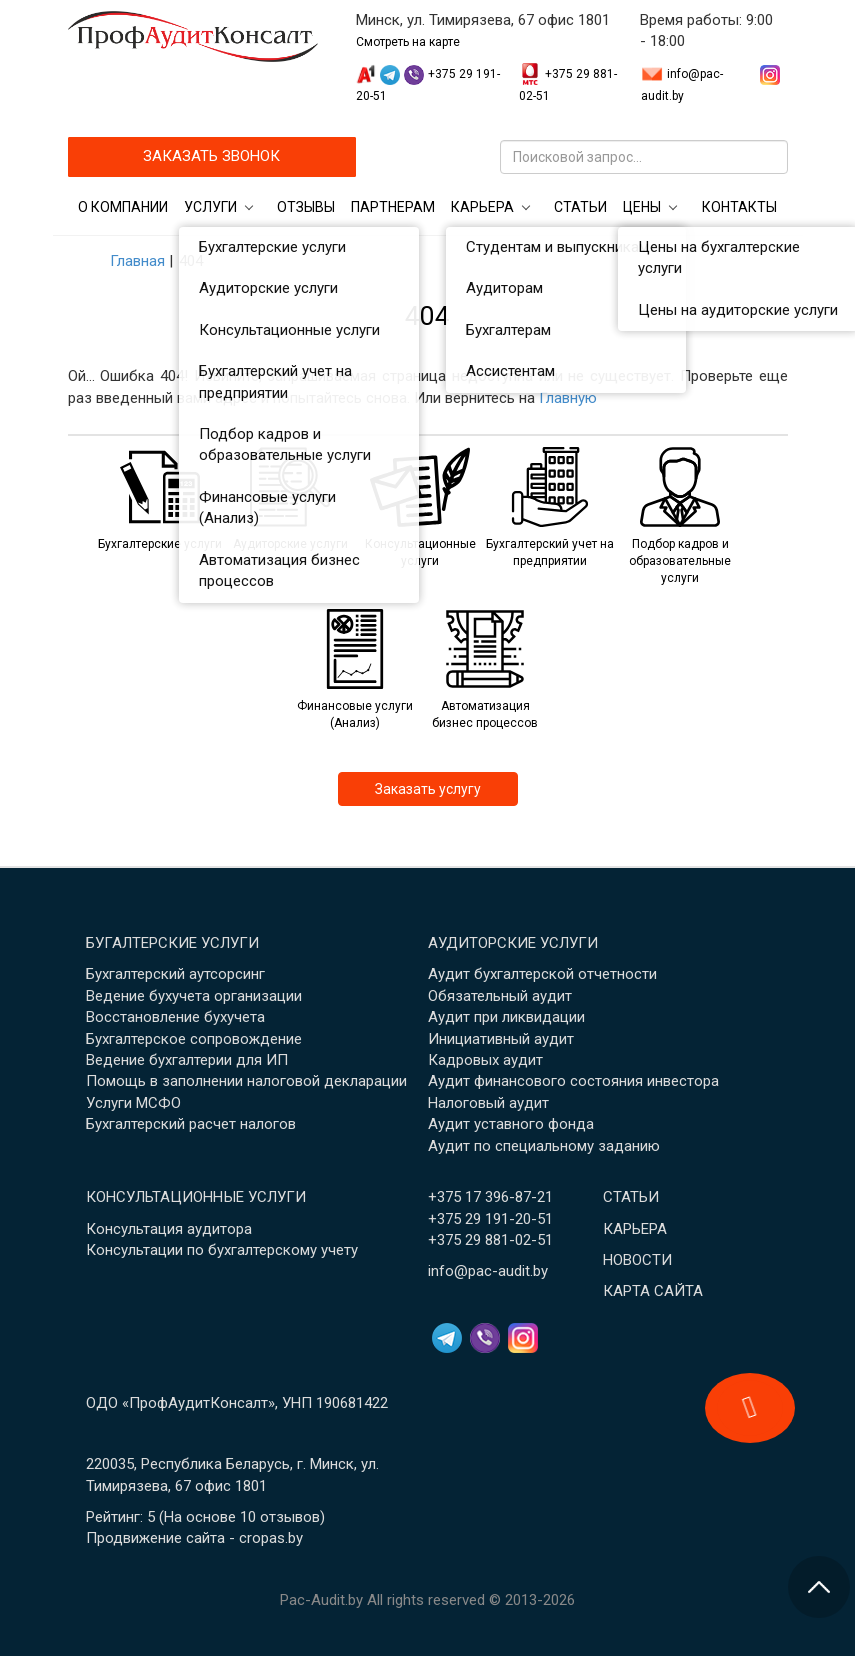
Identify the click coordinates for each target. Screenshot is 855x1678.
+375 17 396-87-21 (490, 1197)
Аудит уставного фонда (511, 1124)
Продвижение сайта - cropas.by (194, 1538)
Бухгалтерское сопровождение (194, 1039)
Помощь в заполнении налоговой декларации (246, 1081)
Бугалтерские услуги (172, 943)
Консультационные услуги (196, 1197)
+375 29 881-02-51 (490, 1240)
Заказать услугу (428, 789)
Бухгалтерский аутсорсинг (175, 974)
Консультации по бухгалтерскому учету (222, 1250)
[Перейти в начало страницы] (819, 1587)
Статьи (580, 207)
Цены (642, 207)
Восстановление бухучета (175, 1017)
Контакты (739, 207)
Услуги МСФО (133, 1103)
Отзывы (306, 207)
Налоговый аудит (488, 1103)
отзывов (290, 1517)
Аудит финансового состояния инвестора (573, 1081)
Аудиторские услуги (513, 943)
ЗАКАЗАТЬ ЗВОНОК (211, 156)
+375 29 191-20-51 (490, 1219)
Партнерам (393, 207)
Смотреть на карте (408, 42)
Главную (568, 398)
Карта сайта (653, 1291)
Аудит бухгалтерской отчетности (542, 974)
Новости (637, 1260)
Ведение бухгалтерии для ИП (187, 1060)
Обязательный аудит (500, 996)
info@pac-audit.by (488, 1271)
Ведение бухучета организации (194, 996)
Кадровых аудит (485, 1060)
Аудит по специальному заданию (544, 1146)
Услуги (210, 207)
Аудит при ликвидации (506, 1017)
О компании (123, 207)
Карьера (482, 207)
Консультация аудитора (169, 1229)
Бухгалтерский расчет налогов (191, 1124)
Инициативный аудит (501, 1039)
